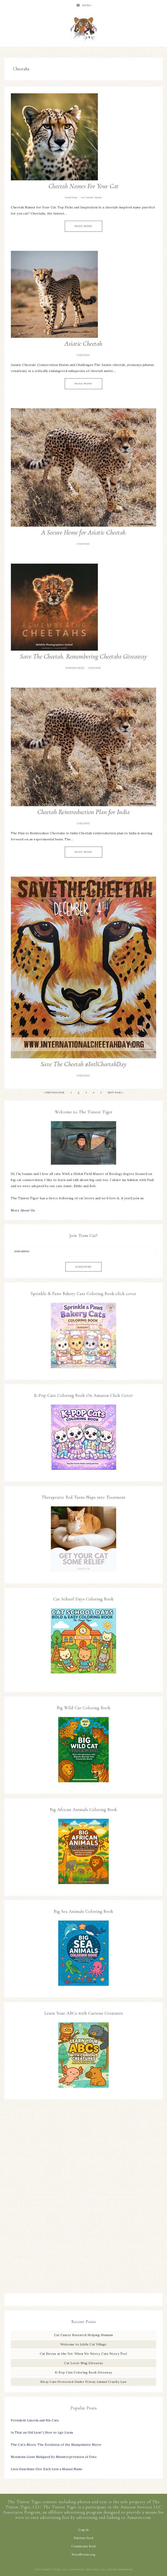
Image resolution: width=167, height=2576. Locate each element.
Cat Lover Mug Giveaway (83, 2363)
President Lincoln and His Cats (35, 2420)
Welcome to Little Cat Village (83, 2344)
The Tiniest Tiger (83, 28)
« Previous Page (54, 1092)
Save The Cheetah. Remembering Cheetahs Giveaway (83, 656)
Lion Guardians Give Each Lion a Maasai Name (46, 2469)
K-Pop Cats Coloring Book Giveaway (83, 2372)
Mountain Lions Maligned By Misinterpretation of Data (53, 2457)
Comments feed (83, 2546)
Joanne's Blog (75, 668)
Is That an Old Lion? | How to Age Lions (42, 2432)
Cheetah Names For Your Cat (83, 186)
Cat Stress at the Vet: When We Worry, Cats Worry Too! (83, 2354)
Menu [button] (86, 5)
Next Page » (115, 1092)
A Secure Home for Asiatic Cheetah (83, 532)
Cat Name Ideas (91, 197)
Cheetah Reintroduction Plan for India (83, 812)
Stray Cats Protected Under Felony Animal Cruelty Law (83, 2382)
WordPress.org (83, 2554)
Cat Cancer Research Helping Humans (83, 2335)
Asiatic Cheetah (83, 344)
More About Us (23, 1210)
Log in (83, 2530)
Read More (83, 226)
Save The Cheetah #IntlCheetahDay (84, 1064)
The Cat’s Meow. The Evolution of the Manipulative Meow (56, 2445)
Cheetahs (71, 197)
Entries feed (83, 2538)
